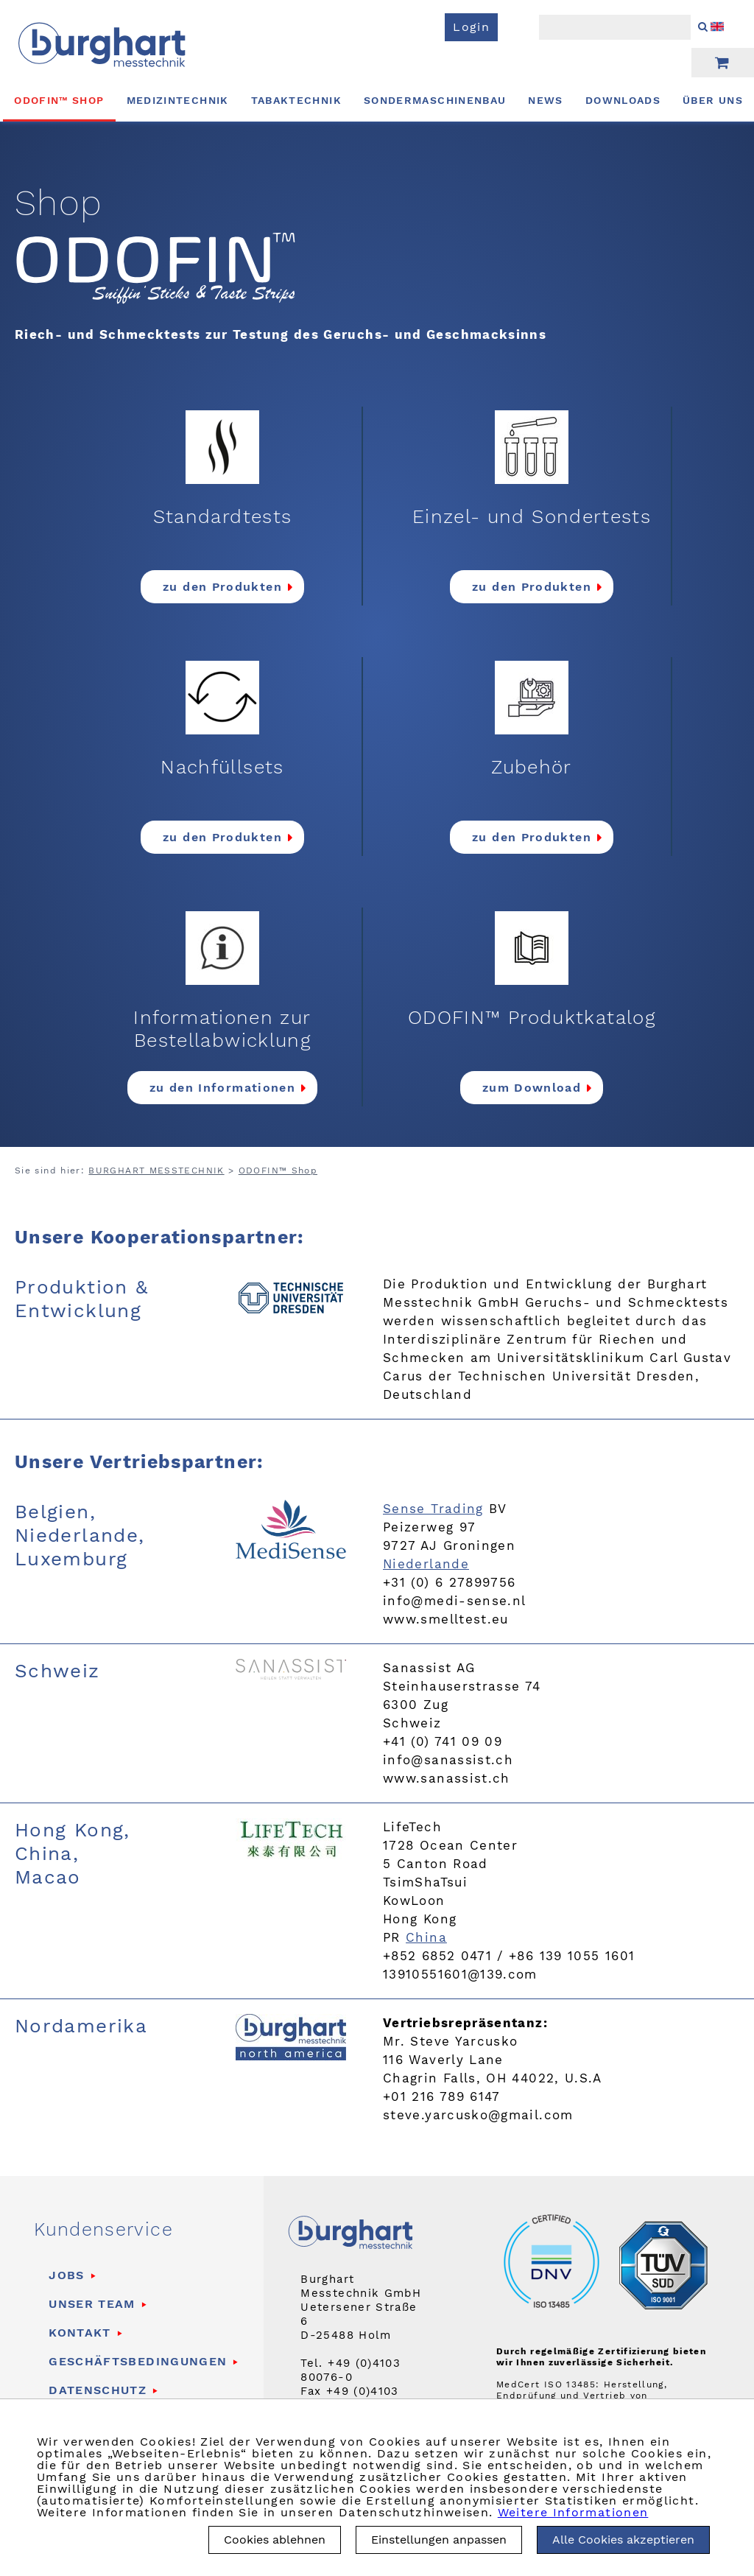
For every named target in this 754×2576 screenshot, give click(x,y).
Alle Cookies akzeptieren (623, 2540)
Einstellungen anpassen (439, 2540)
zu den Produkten (222, 587)
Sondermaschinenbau (435, 100)
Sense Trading (433, 1508)
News (545, 100)
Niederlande (426, 1564)
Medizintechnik (178, 100)
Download (547, 1088)
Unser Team (92, 2304)
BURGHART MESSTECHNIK (156, 1170)
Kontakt (80, 2333)
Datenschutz (98, 2390)
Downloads (622, 100)
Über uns (713, 100)
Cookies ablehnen (274, 2540)
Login (471, 27)
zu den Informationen (222, 1088)
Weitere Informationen (573, 2512)
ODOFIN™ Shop (59, 100)
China (426, 1937)
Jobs (66, 2275)
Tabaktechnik (296, 100)
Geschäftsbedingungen (138, 2361)
